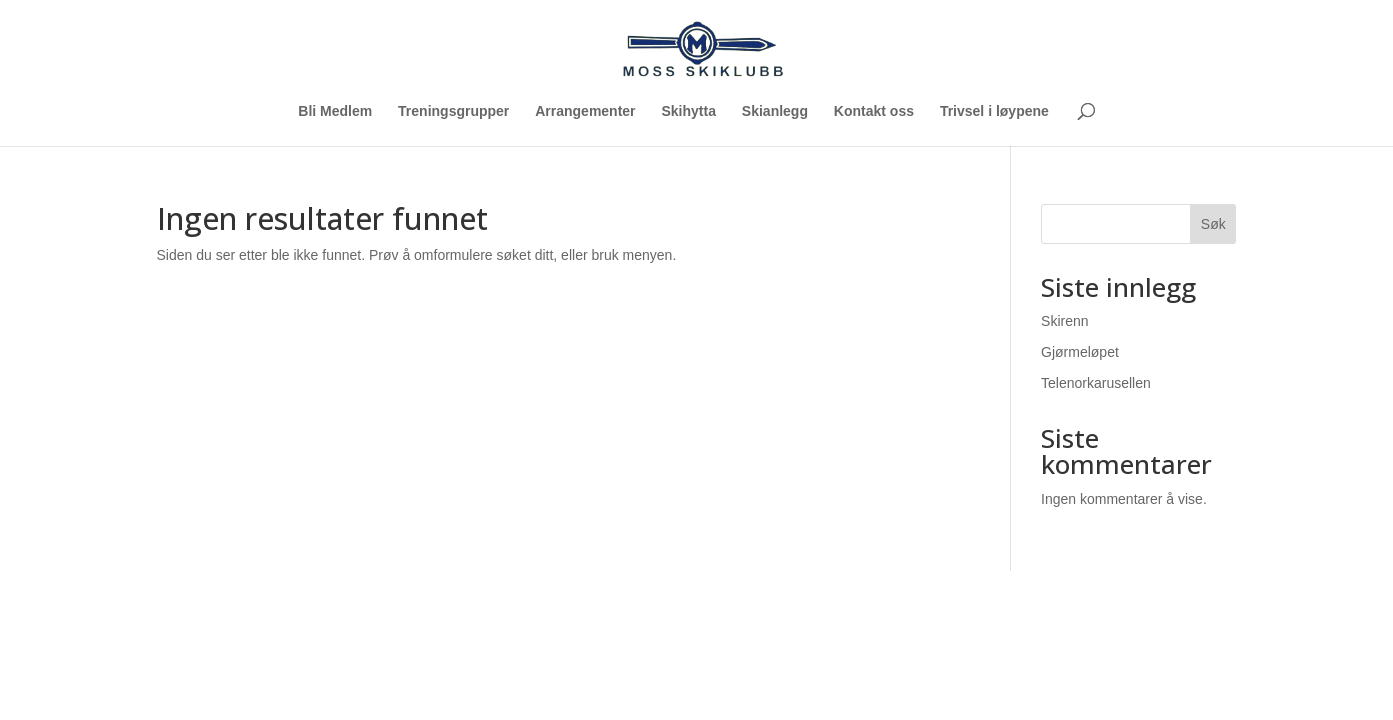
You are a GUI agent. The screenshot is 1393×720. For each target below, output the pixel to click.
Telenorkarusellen (1096, 383)
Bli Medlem (335, 111)
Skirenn (1064, 321)
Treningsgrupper (453, 111)
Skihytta (688, 111)
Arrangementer (585, 111)
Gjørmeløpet (1080, 352)
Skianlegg (775, 111)
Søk (1213, 224)
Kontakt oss (874, 111)
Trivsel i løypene (994, 111)
